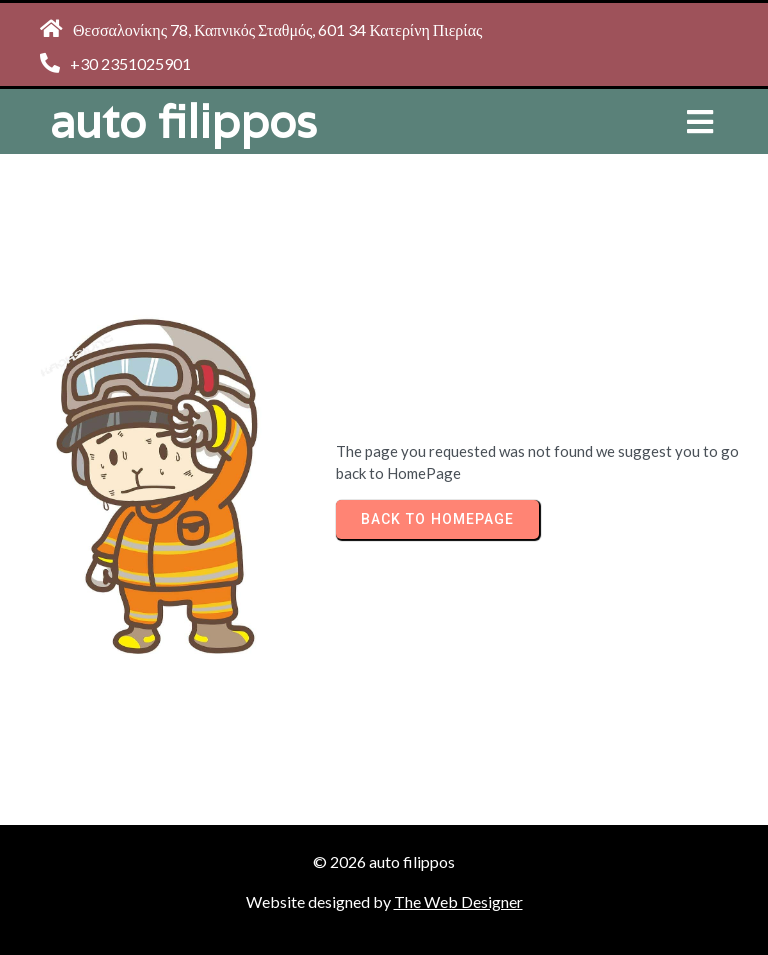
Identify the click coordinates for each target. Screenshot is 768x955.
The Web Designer (458, 901)
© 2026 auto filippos (384, 861)
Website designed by (320, 901)
